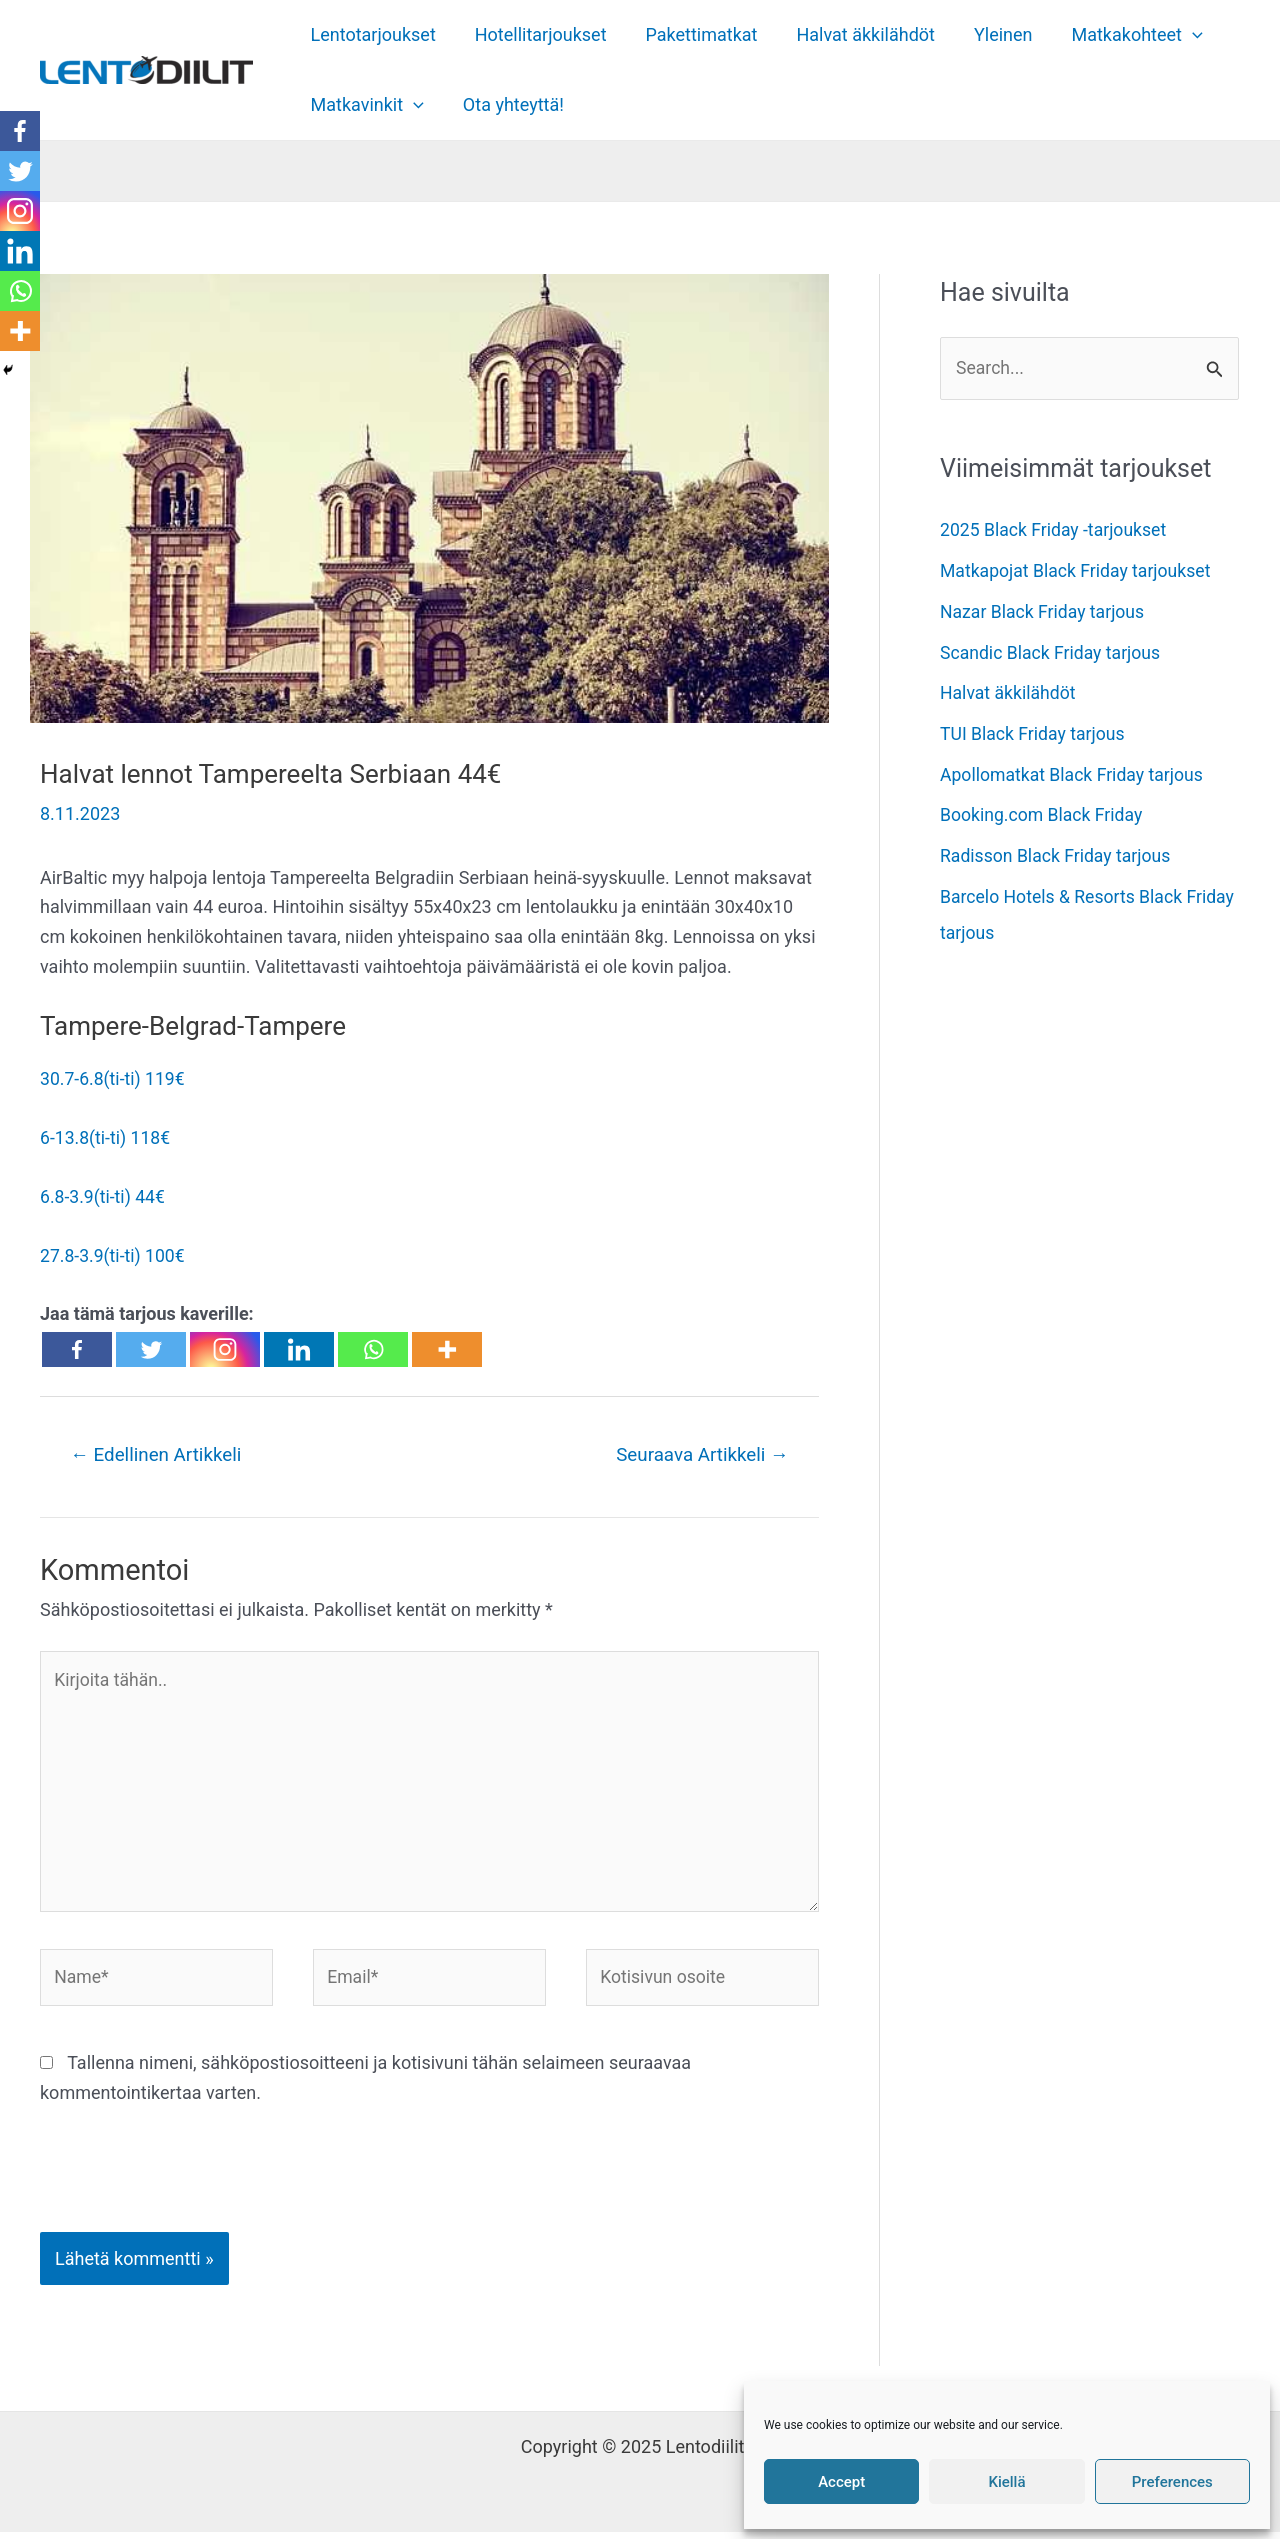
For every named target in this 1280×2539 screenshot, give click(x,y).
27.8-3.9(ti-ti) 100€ (114, 1254)
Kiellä (1006, 2482)
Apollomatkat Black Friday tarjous (1074, 773)
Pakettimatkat (694, 34)
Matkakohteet (1120, 35)
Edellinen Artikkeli (158, 1454)
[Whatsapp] (373, 1348)
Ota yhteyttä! (508, 104)
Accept (841, 2482)
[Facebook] (77, 1348)
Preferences (1172, 2482)
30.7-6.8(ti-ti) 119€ (114, 1078)
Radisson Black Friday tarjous (1058, 854)
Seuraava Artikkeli (700, 1454)
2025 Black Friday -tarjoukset (1055, 530)
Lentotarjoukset (371, 34)
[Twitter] (151, 1348)
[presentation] (176, 2190)
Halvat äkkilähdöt (855, 34)
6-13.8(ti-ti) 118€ (106, 1137)
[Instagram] (225, 1348)
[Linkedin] (299, 1348)
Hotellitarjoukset (536, 34)
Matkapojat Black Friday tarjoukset (1078, 571)
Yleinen (990, 34)
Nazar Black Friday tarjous (1044, 611)
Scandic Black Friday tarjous (1052, 652)
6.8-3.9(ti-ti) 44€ (104, 1195)
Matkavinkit (365, 105)
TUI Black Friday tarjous (1034, 733)
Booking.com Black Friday (1043, 814)
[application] (1176, 35)
